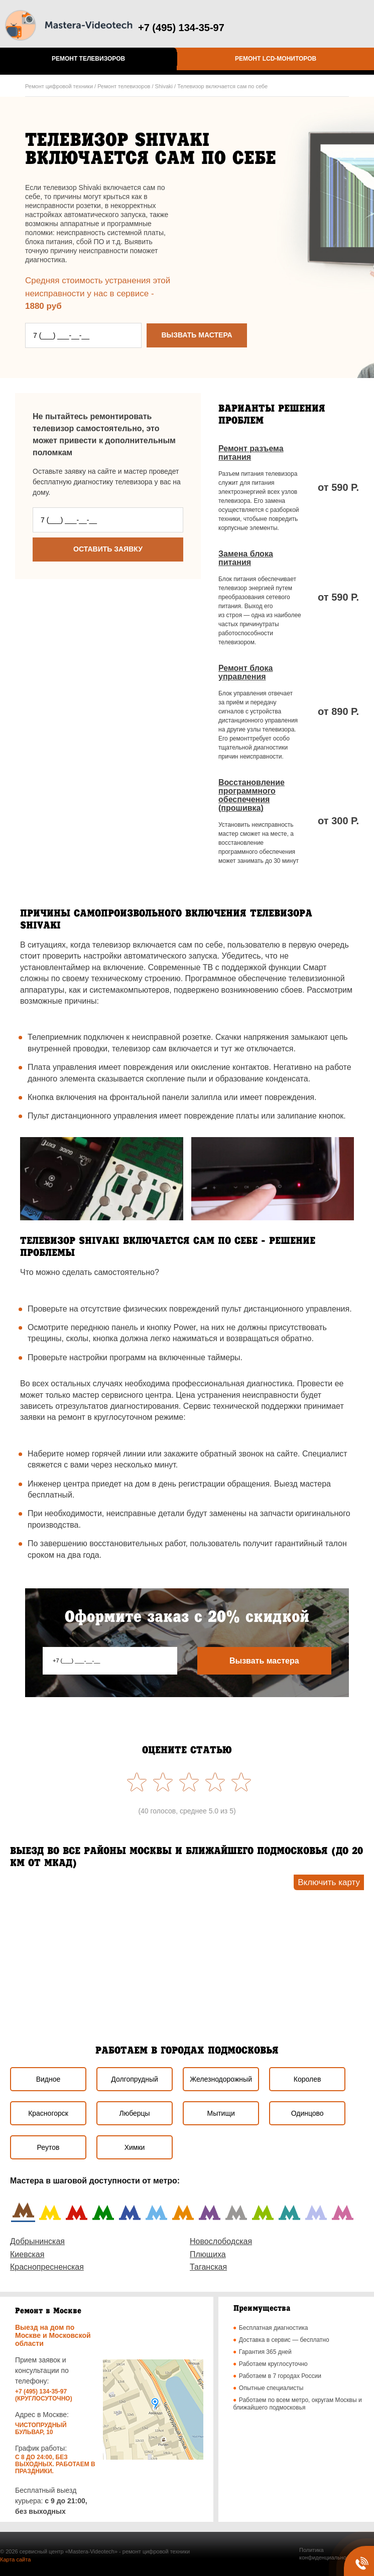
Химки (134, 2147)
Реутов (48, 2147)
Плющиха (208, 2254)
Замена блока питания (245, 558)
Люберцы (134, 2113)
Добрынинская (37, 2241)
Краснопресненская (47, 2267)
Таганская (208, 2267)
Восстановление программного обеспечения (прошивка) (251, 795)
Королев (307, 2079)
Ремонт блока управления (245, 672)
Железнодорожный (221, 2079)
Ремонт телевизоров (88, 58)
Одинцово (307, 2113)
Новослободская (221, 2241)
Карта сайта (15, 2559)
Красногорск (48, 2113)
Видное (48, 2079)
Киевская (27, 2254)
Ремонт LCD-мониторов (275, 58)
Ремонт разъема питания (251, 452)
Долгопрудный (134, 2079)
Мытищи (220, 2113)
